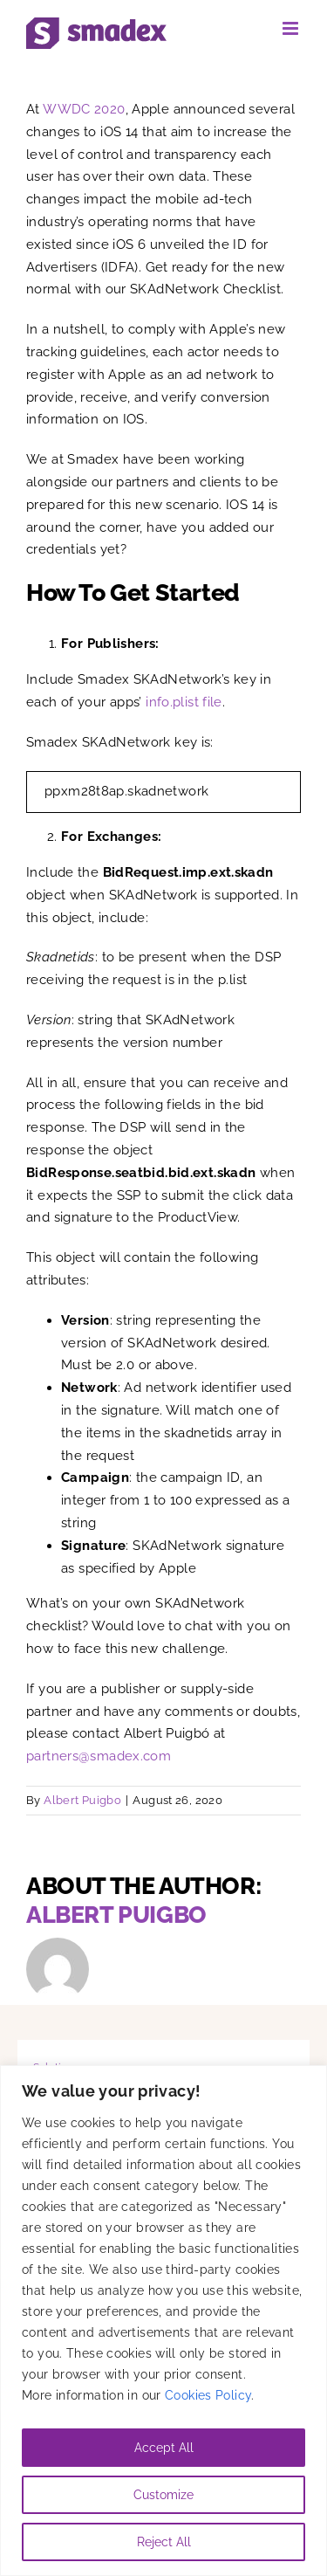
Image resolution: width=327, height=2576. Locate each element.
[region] (163, 2320)
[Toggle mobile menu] (292, 28)
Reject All (164, 2542)
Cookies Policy (208, 2395)
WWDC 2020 (84, 109)
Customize (163, 2495)
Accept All (164, 2448)
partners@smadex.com (98, 1756)
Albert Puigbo (82, 1800)
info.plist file (184, 702)
